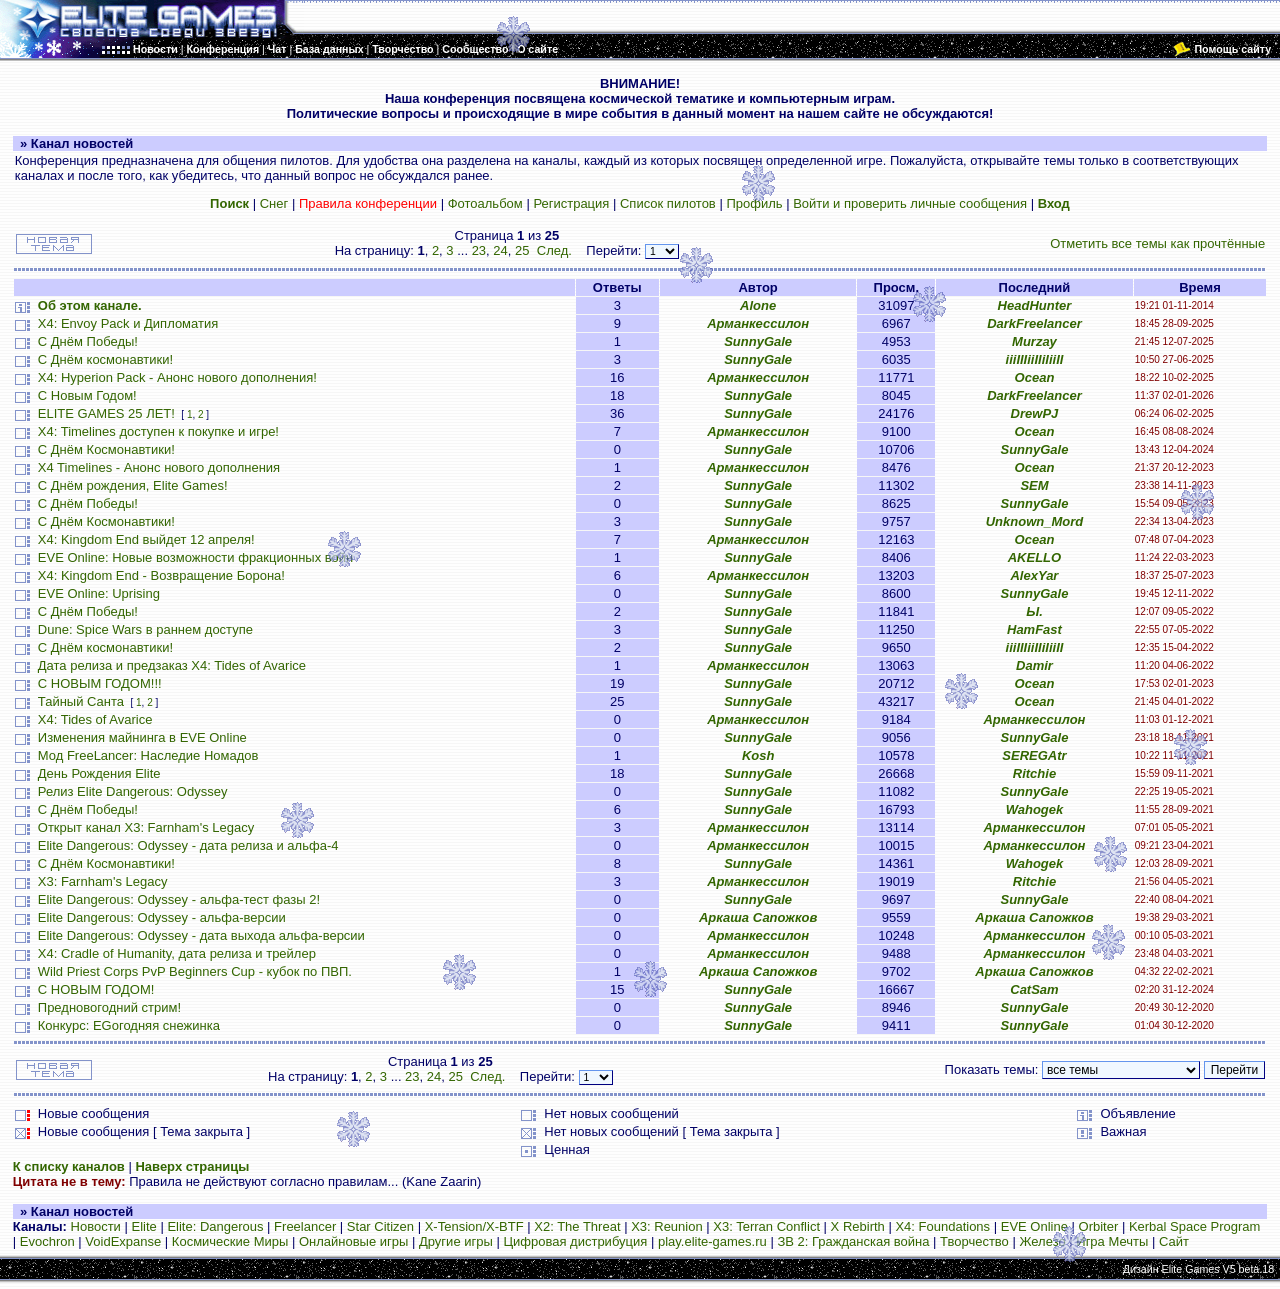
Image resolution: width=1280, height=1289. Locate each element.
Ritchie (1034, 773)
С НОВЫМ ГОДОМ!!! (100, 683)
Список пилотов (668, 203)
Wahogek (1035, 809)
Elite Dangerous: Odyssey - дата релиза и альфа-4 (188, 845)
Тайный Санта (81, 701)
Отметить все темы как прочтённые (1157, 243)
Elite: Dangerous (215, 1226)
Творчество (974, 1241)
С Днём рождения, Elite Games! (133, 485)
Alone (758, 305)
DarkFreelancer (1034, 323)
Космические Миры (230, 1241)
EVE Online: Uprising (99, 593)
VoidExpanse (123, 1241)
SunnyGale (758, 341)
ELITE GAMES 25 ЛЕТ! (106, 413)
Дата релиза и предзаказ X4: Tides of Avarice (172, 665)
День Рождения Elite (99, 773)
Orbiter (1099, 1226)
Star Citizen (380, 1226)
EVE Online (1034, 1226)
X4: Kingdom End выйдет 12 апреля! (146, 539)
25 (522, 250)
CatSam (1034, 989)
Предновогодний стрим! (109, 1007)
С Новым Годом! (87, 395)
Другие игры (456, 1241)
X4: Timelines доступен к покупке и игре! (158, 431)
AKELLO (1034, 557)
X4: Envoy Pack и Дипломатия (128, 323)
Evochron (47, 1241)
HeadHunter (1035, 305)
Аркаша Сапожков (758, 917)
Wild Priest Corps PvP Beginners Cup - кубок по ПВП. (195, 971)
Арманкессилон (758, 323)
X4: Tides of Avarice (95, 719)
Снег (274, 203)
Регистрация (571, 203)
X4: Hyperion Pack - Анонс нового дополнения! (177, 377)
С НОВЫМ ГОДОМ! (96, 989)
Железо (1042, 1241)
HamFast (1034, 629)
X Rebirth (858, 1226)
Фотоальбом (485, 203)
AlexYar (1034, 575)
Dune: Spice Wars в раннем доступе (145, 629)
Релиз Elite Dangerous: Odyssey (133, 791)
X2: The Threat (577, 1226)
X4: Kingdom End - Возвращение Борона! (161, 575)
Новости (96, 1226)
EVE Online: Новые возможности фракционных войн (195, 557)
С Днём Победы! (88, 341)
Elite (143, 1226)
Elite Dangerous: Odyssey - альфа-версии (162, 917)
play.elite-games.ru (712, 1241)
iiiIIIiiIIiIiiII (1035, 359)
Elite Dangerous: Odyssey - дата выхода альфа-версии (201, 935)
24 (500, 250)
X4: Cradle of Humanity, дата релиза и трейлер (177, 953)
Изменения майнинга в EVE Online (142, 737)
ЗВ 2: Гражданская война (853, 1241)
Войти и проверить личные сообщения (910, 203)
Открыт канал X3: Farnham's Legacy (146, 827)
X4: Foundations (942, 1226)
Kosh (758, 755)
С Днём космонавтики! (105, 359)
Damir (1034, 665)
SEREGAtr (1034, 755)
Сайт (1174, 1241)
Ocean (1035, 377)
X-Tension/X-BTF (474, 1226)
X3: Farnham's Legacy (103, 881)
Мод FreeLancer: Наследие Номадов (148, 755)
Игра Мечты (1112, 1241)
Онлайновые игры (353, 1241)
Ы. (1034, 611)
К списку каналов (69, 1166)
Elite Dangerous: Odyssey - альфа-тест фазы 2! (179, 899)
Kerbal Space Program (1195, 1226)
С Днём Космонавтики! (106, 449)
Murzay (1034, 341)
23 (479, 250)
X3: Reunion (667, 1226)
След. (554, 250)
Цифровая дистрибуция (575, 1241)
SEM (1034, 485)
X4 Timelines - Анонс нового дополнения (159, 467)
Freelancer (305, 1226)
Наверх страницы (192, 1166)
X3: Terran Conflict (766, 1226)
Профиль (754, 203)
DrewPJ (1035, 413)
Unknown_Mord (1035, 521)
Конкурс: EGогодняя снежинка (129, 1025)
